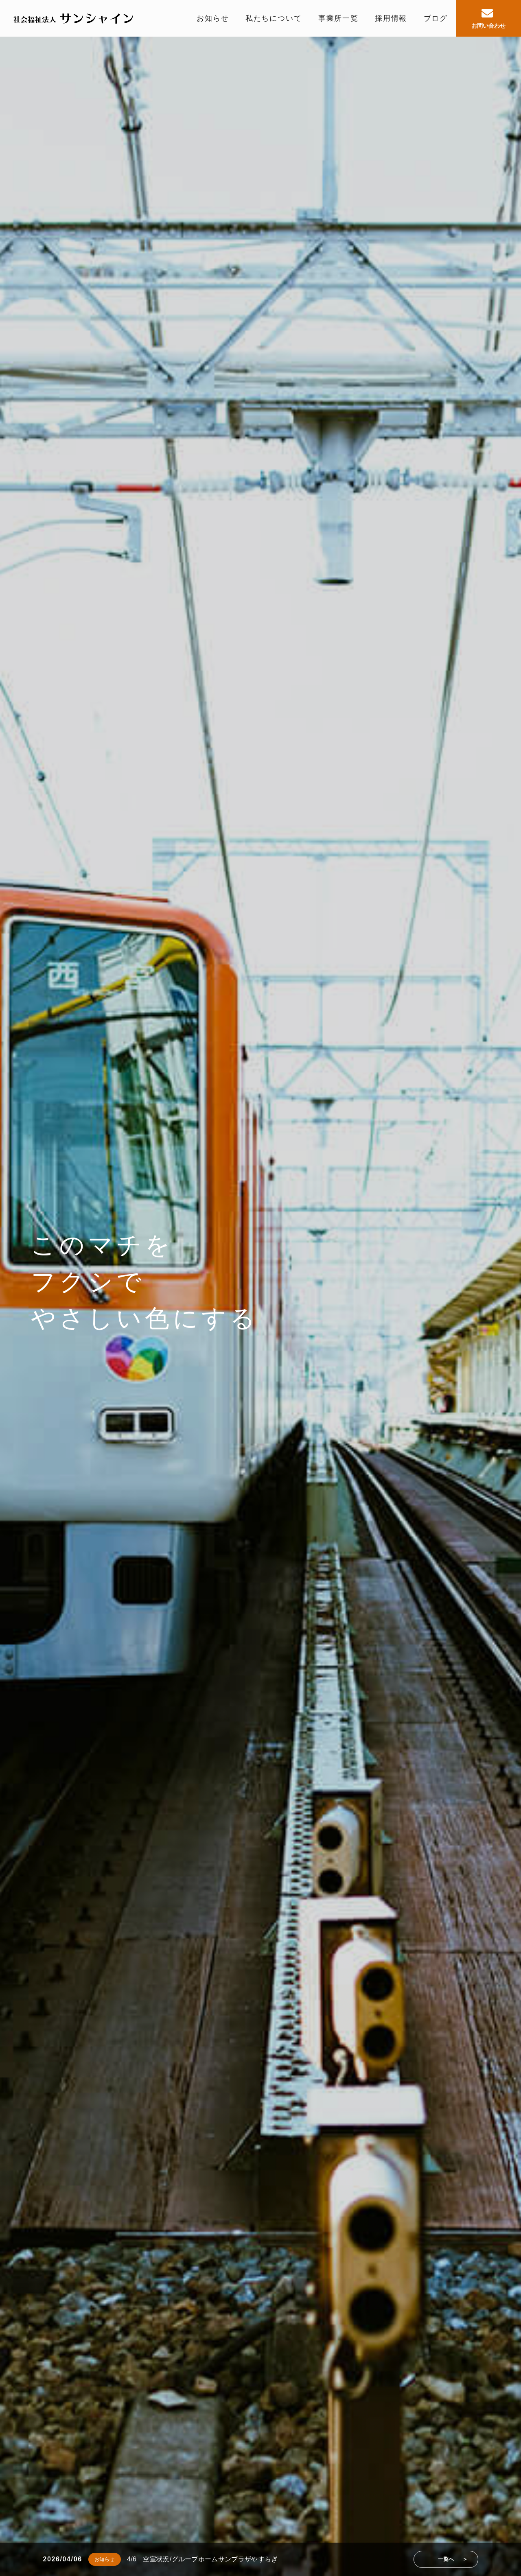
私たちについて (273, 18)
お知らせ (213, 18)
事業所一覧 (338, 18)
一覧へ (446, 2559)
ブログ (436, 18)
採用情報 (391, 18)
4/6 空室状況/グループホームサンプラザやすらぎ (202, 2559)
